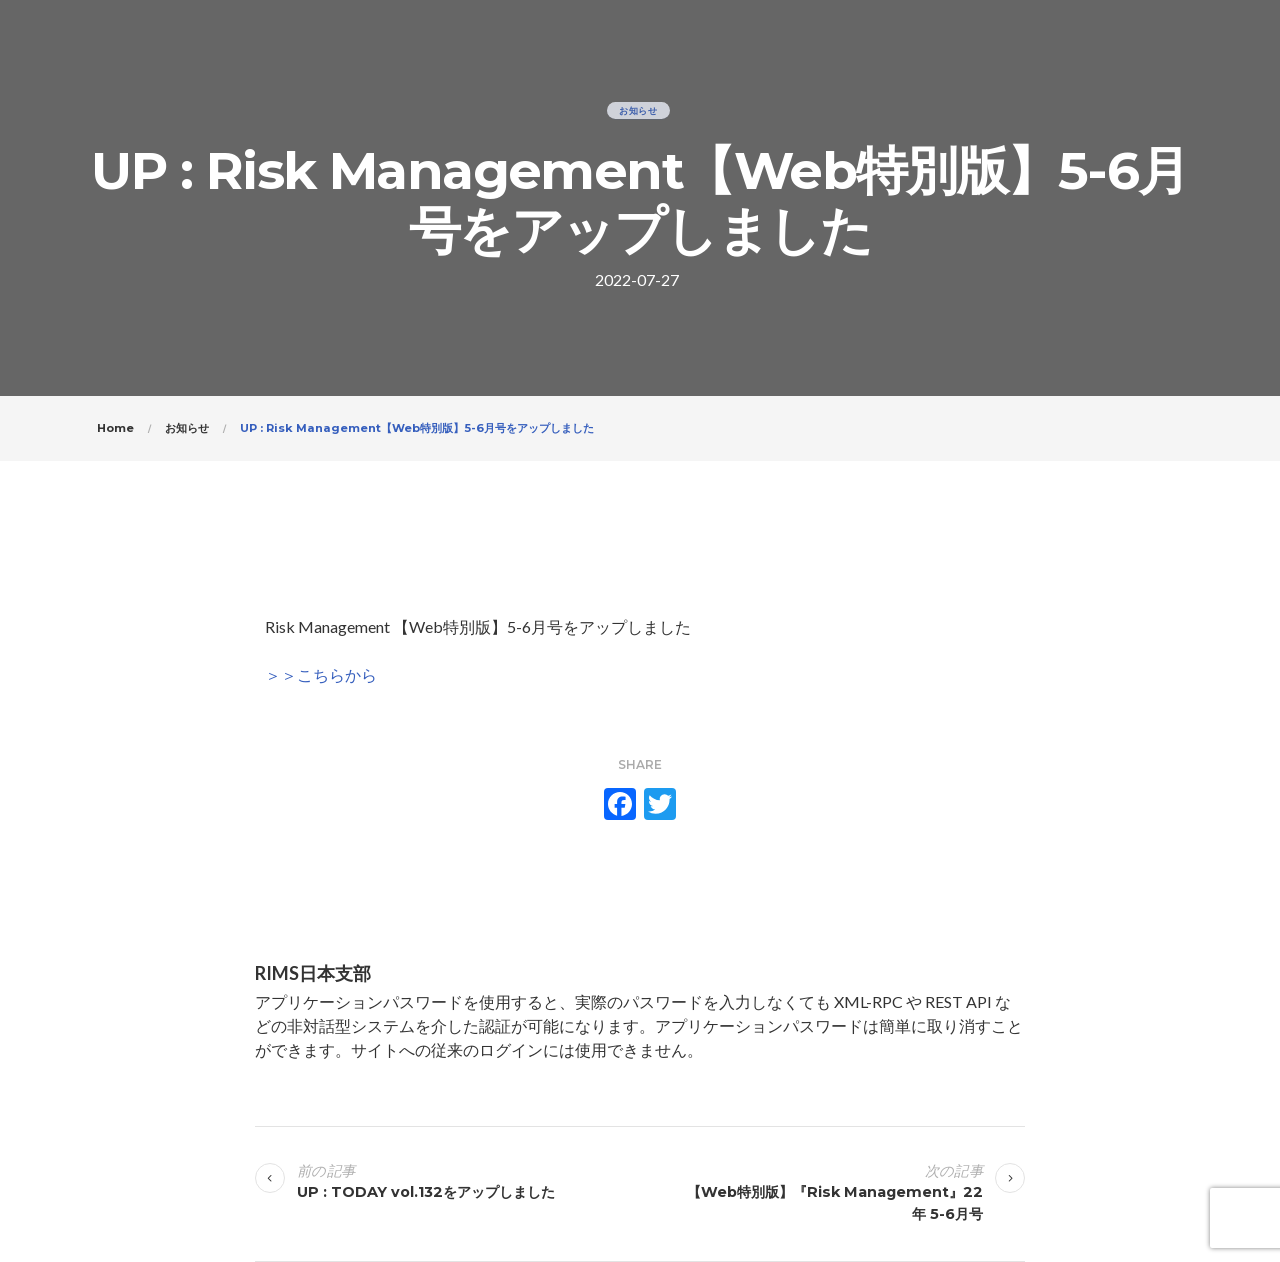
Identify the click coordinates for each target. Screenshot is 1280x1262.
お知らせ (638, 110)
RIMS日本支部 (313, 973)
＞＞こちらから (321, 674)
